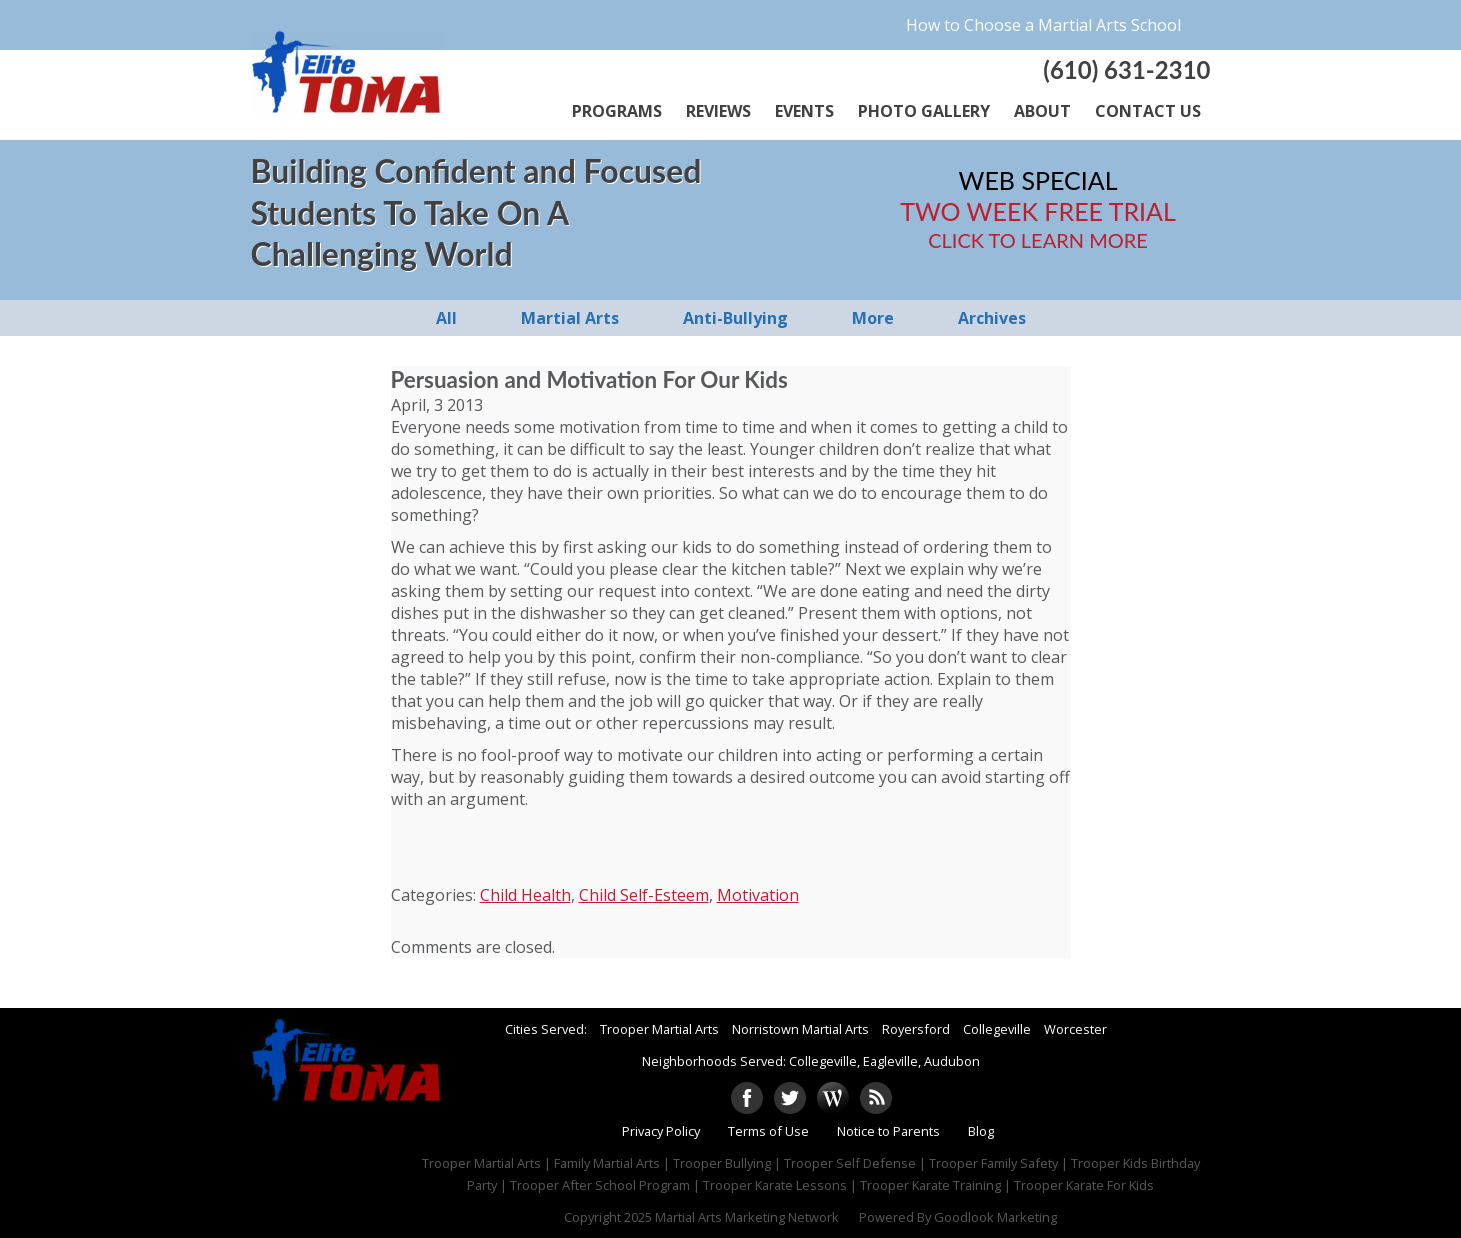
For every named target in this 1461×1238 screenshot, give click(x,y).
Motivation (758, 895)
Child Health (525, 895)
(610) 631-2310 (1126, 69)
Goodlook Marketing (995, 1217)
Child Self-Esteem (644, 895)
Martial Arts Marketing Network (747, 1217)
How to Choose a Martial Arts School (1043, 25)
